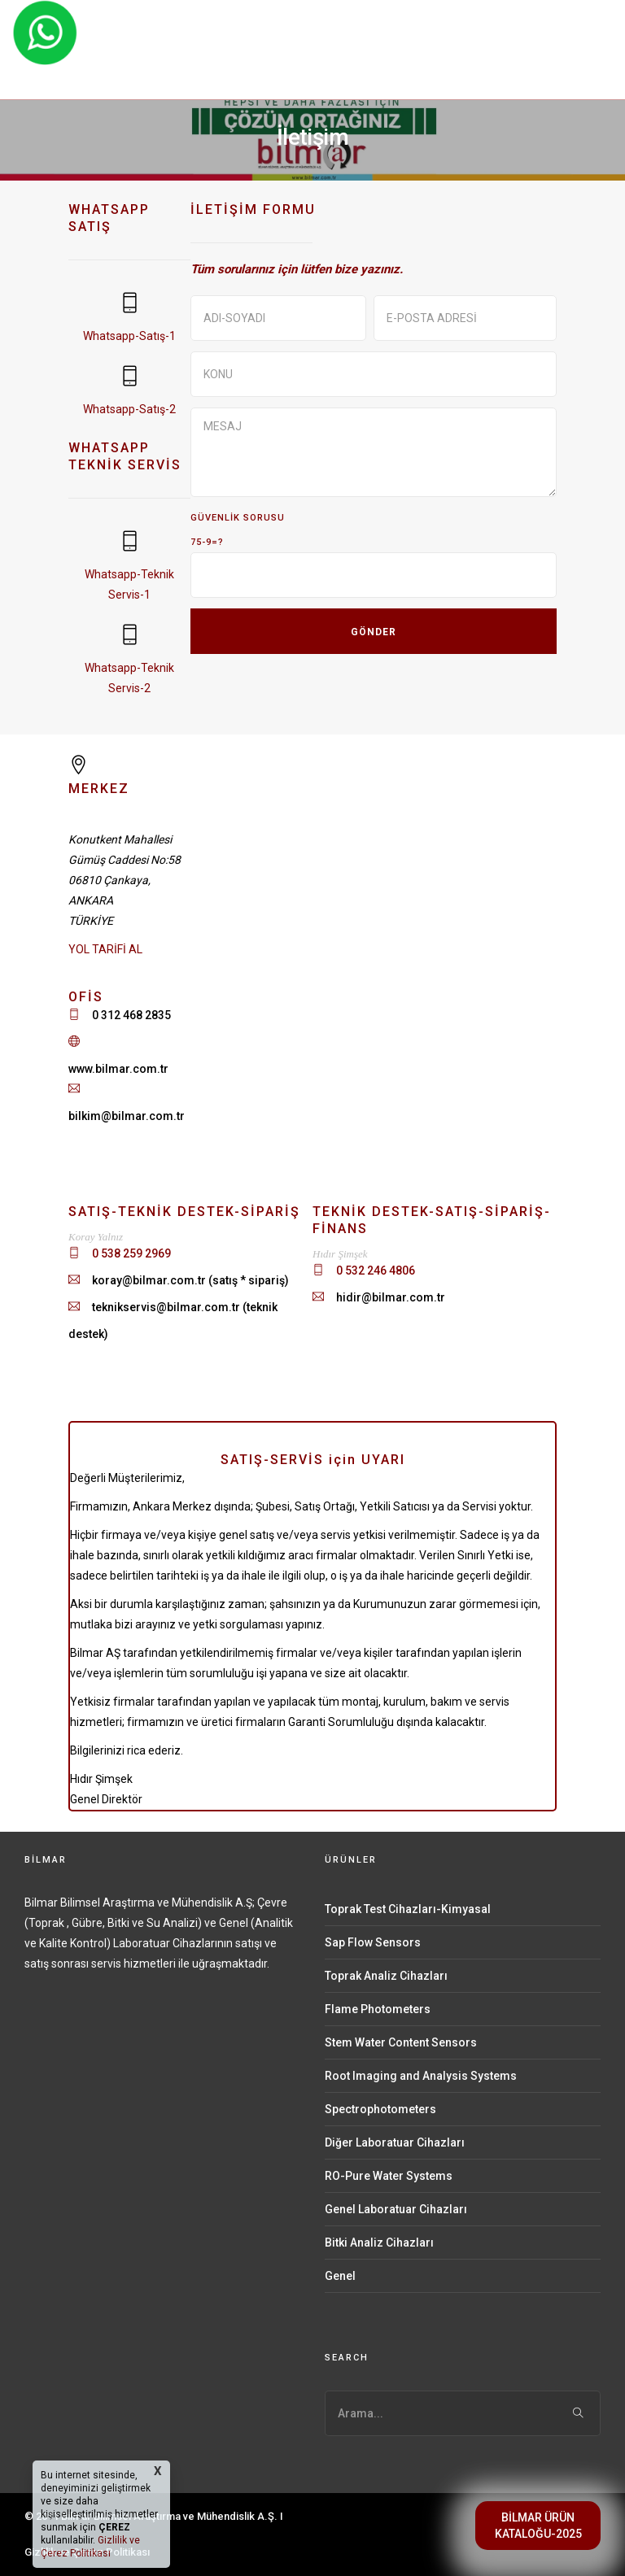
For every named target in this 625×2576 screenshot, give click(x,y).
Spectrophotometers (380, 2109)
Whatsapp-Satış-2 (129, 409)
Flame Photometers (378, 2009)
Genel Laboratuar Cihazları (396, 2209)
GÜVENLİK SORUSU (237, 517)
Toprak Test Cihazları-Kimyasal (408, 1909)
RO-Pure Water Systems (388, 2175)
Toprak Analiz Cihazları (386, 1975)
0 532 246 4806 (375, 1270)
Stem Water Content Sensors (401, 2042)
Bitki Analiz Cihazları (379, 2242)
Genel (340, 2275)
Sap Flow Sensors (373, 1942)
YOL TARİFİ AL (105, 949)
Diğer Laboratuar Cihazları (395, 2142)
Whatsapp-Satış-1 (129, 335)
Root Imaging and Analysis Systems (421, 2075)
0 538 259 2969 (131, 1253)
